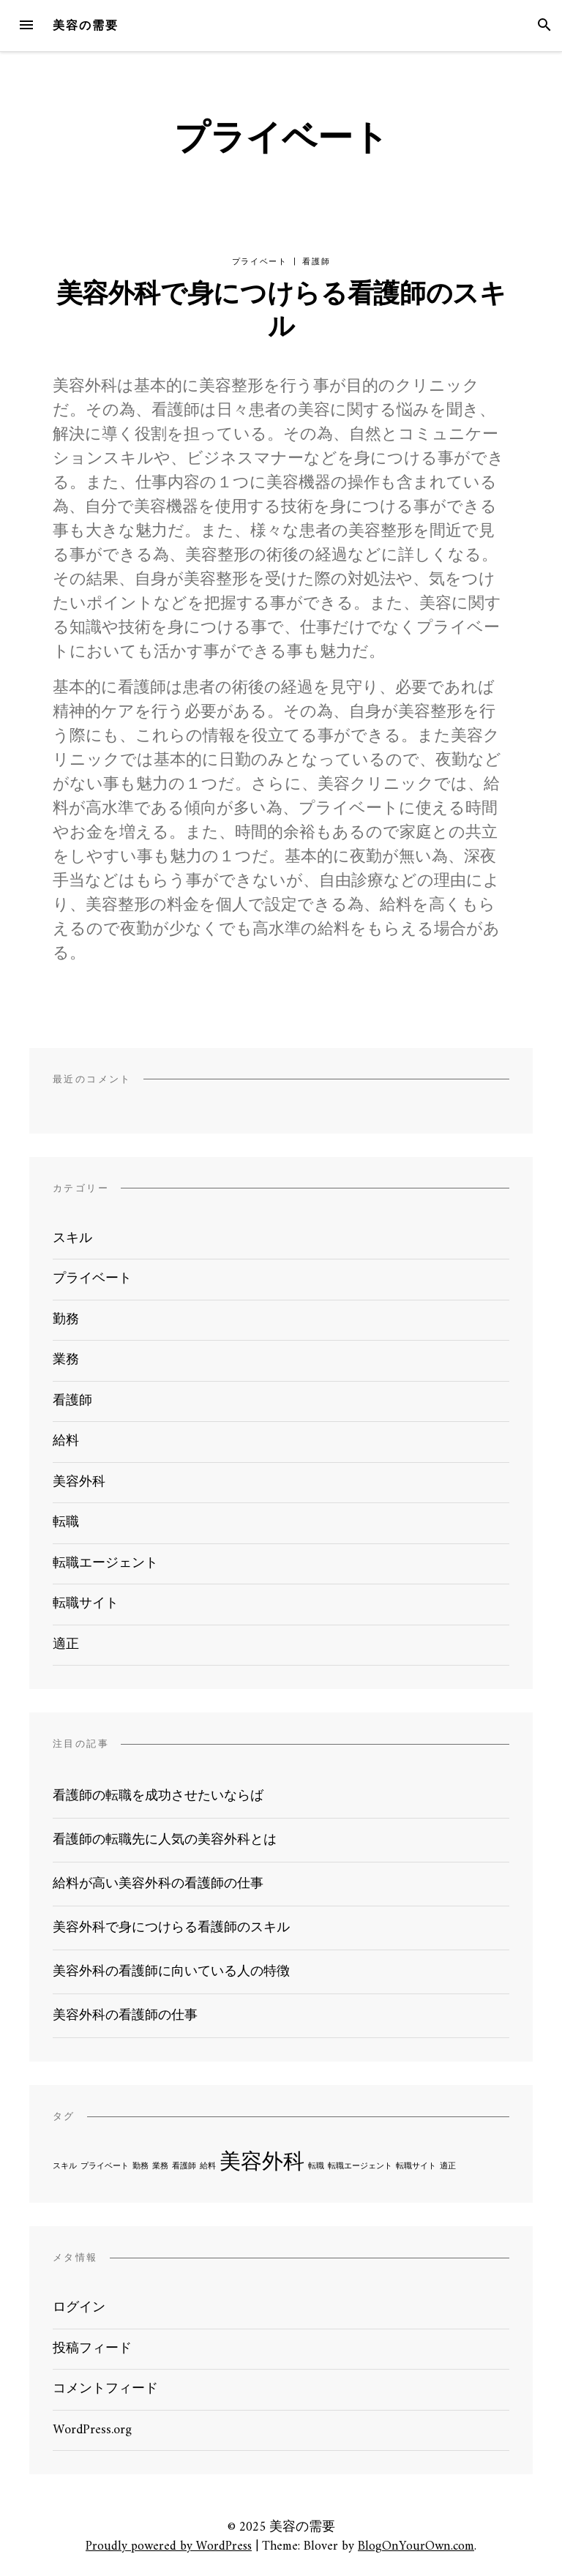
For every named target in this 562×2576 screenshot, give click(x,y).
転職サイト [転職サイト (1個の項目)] (416, 2167)
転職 (66, 1522)
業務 (66, 1360)
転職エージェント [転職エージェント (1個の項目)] (360, 2167)
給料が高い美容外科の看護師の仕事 (158, 1884)
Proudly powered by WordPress (169, 2546)
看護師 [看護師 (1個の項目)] (184, 2167)
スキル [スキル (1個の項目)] (65, 2167)
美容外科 (79, 1482)
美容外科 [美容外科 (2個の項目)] (262, 2163)
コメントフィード (105, 2389)
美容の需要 (86, 25)
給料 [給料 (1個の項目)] (208, 2167)
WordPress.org (92, 2430)
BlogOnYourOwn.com (416, 2546)
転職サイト (86, 1603)
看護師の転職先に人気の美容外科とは (165, 1840)
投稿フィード (92, 2348)
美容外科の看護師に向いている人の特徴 (171, 1972)
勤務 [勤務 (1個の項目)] (140, 2167)
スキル (72, 1238)
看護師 (316, 261)
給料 (66, 1441)
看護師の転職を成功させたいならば (158, 1796)
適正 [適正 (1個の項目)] (448, 2167)
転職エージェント (105, 1563)
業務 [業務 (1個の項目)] (160, 2167)
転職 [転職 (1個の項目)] (316, 2167)
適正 (66, 1644)
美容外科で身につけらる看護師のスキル (281, 312)
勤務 (66, 1319)
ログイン (79, 2307)
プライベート (260, 261)
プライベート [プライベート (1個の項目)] (104, 2167)
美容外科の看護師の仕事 (125, 2015)
